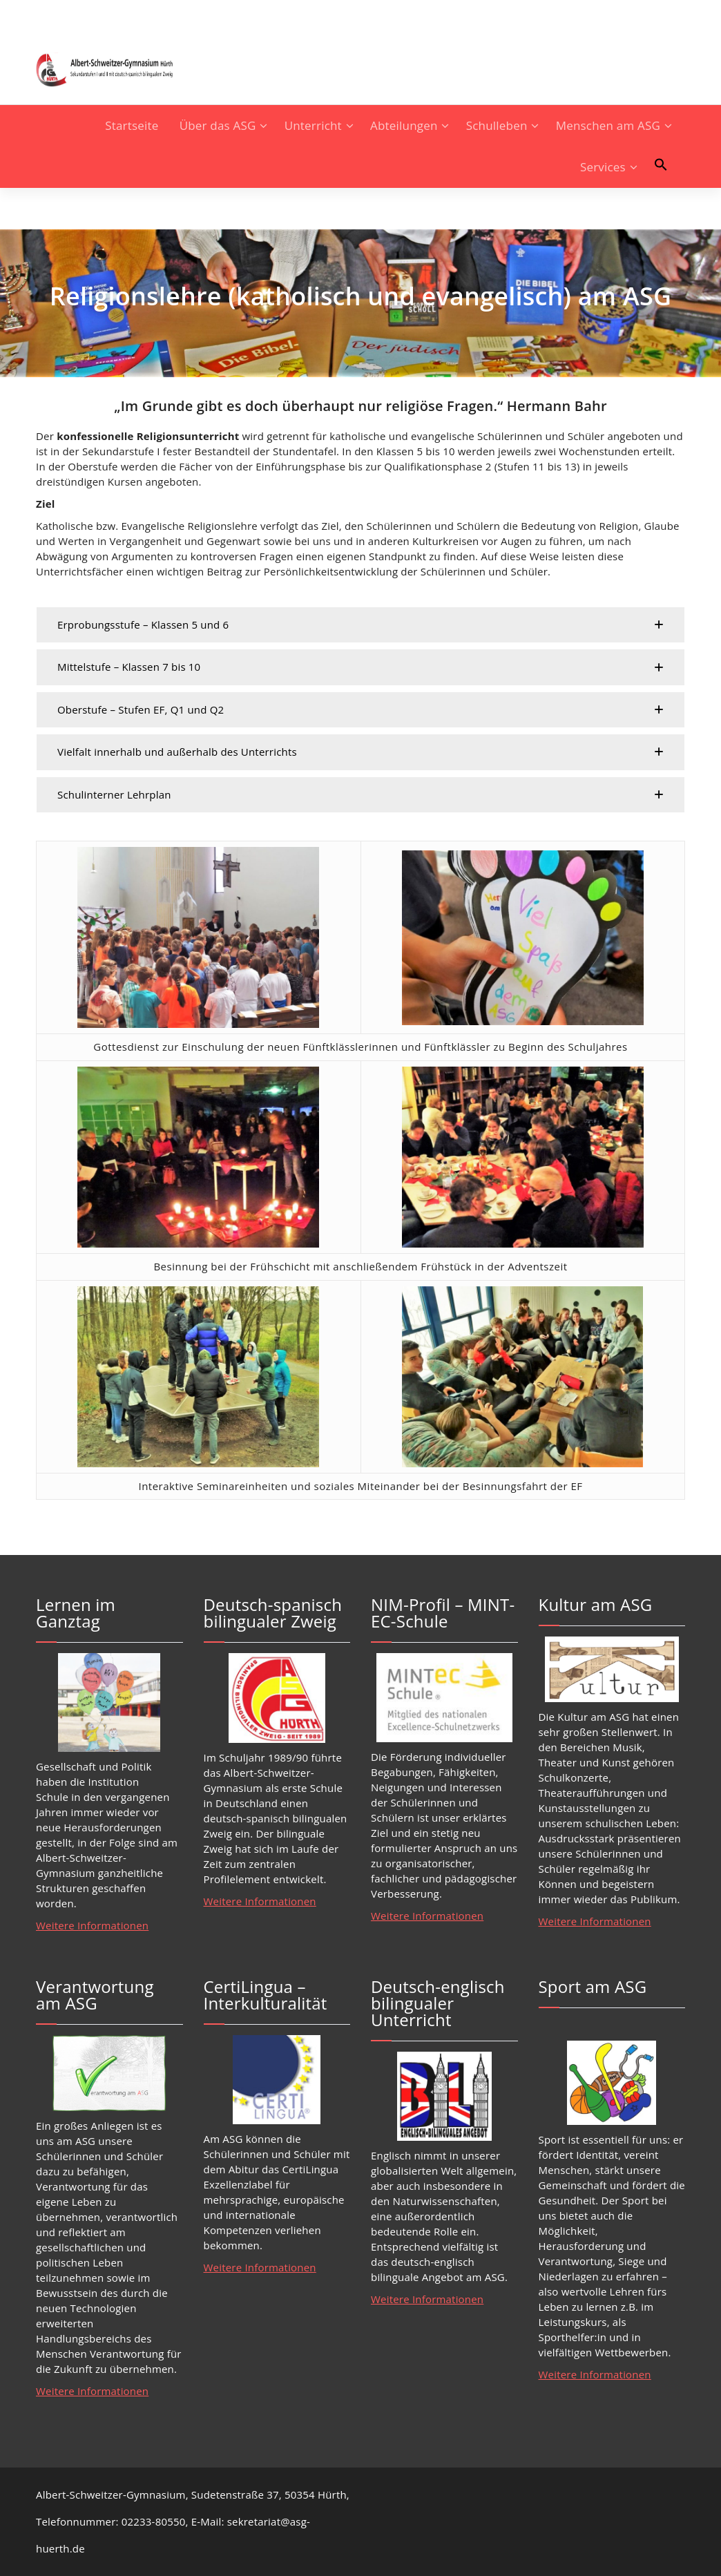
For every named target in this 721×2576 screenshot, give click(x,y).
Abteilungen (404, 125)
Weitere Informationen (92, 1925)
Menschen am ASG (608, 125)
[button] (660, 164)
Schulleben (497, 125)
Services (603, 167)
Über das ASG (218, 125)
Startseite (131, 125)
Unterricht (313, 125)
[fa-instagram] (40, 15)
